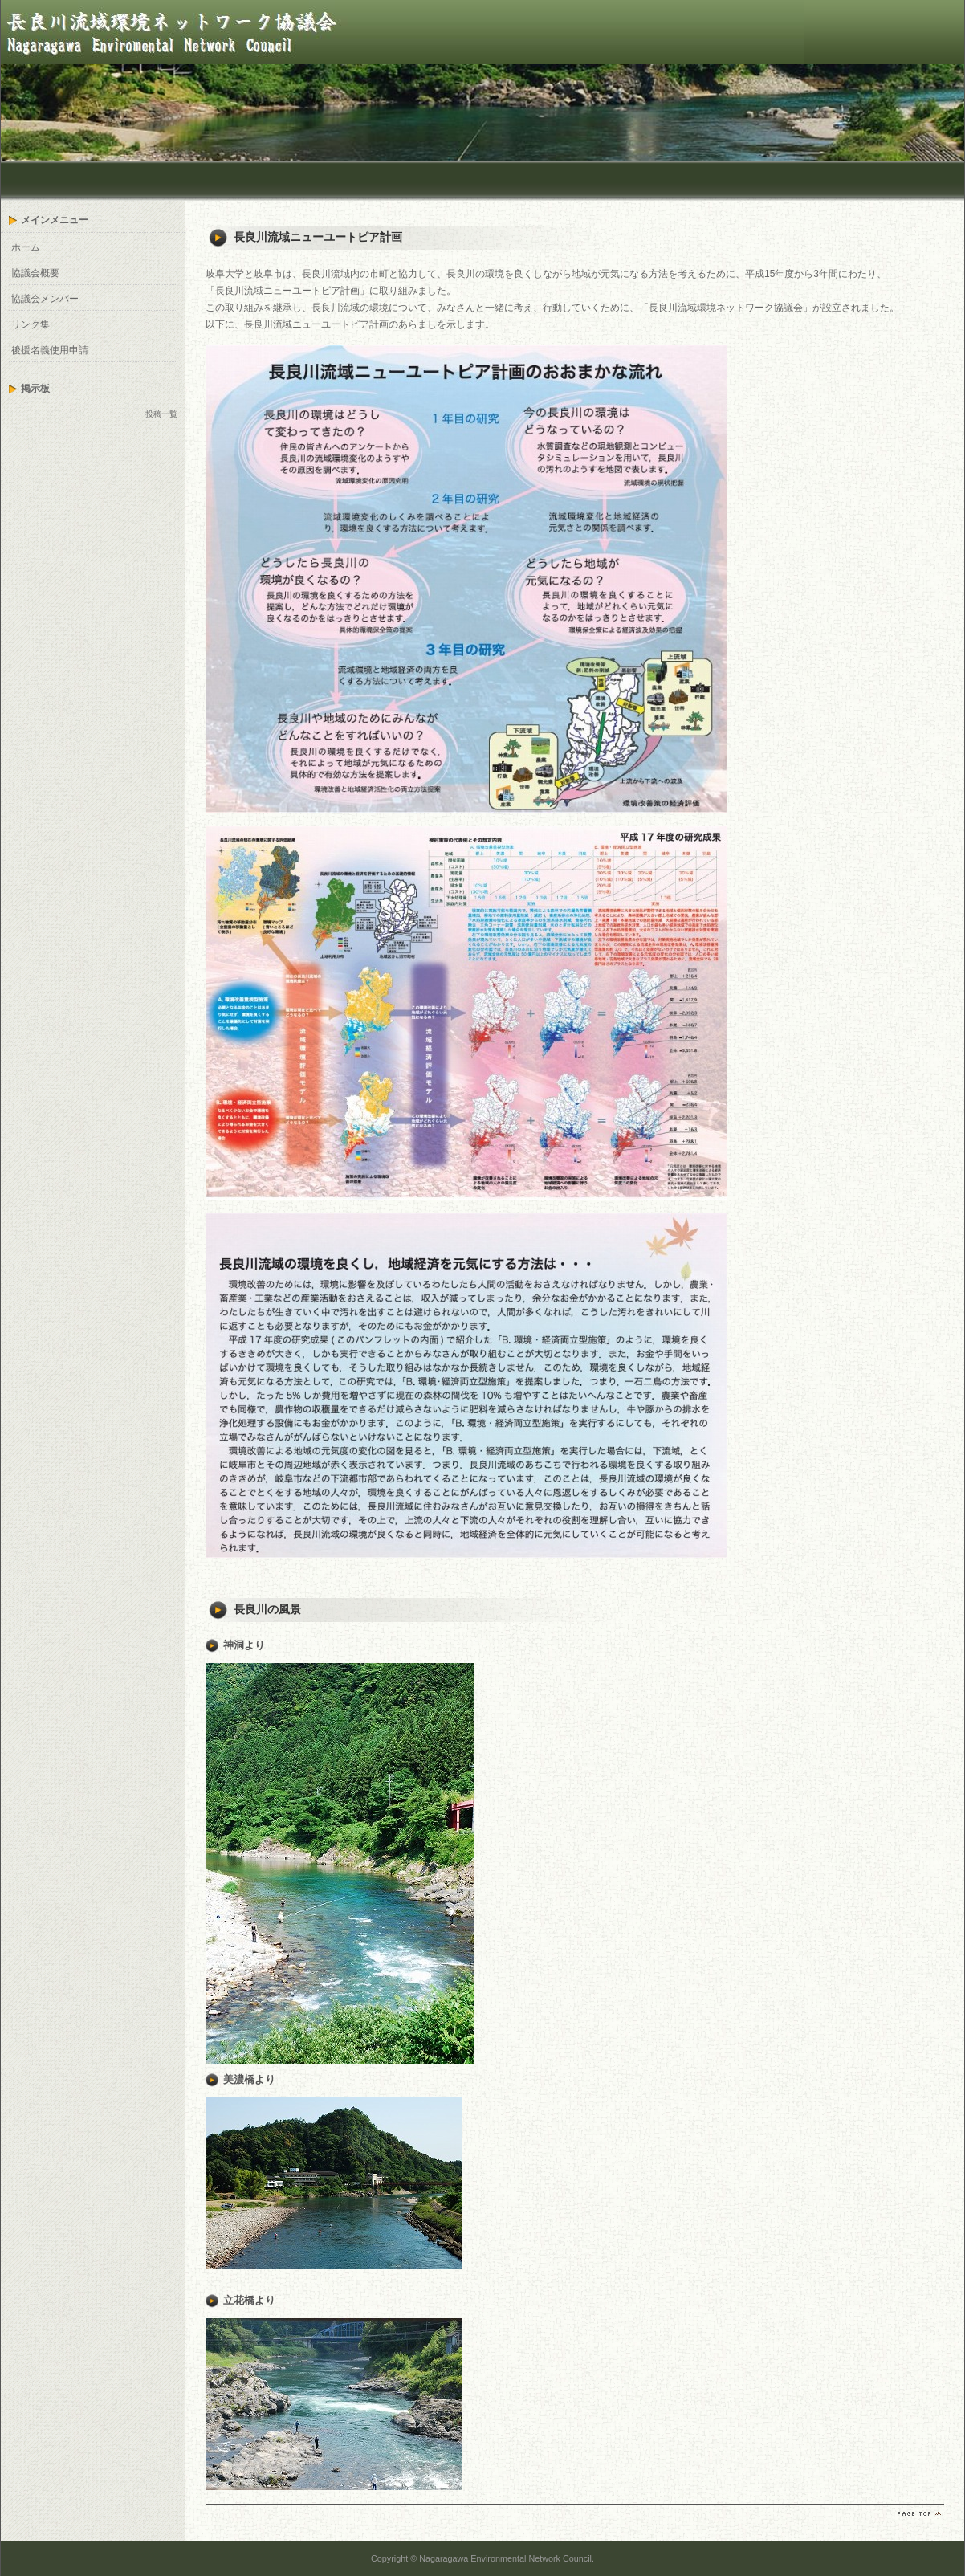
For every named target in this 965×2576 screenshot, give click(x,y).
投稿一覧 (161, 414)
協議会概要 (35, 273)
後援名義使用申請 (49, 350)
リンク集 (30, 324)
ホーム (25, 247)
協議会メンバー (45, 298)
